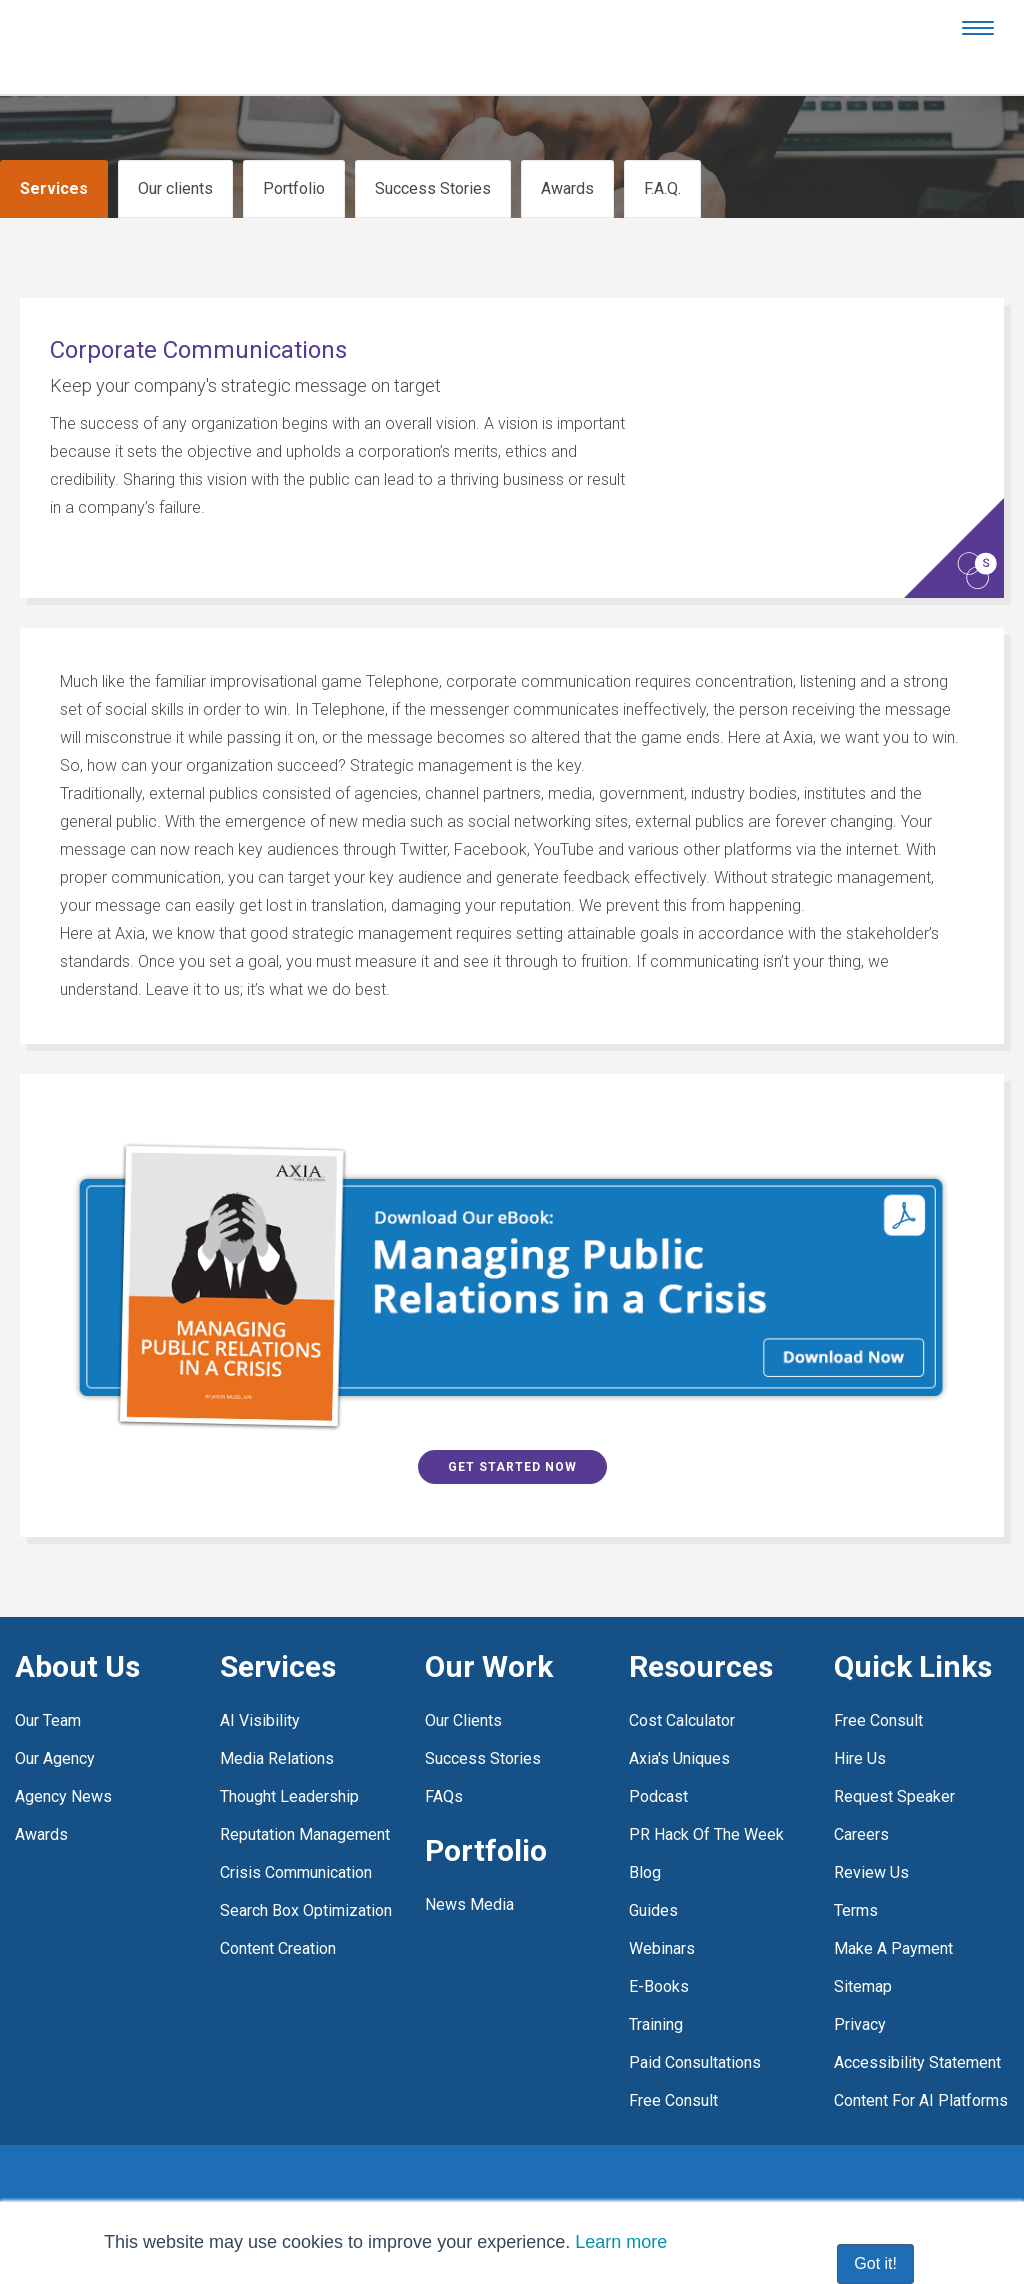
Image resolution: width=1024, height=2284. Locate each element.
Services (54, 188)
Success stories (483, 1712)
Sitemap (863, 1940)
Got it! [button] (875, 2263)
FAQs (444, 1750)
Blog (645, 1826)
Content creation (278, 1902)
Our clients (175, 188)
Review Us (871, 1826)
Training (656, 1978)
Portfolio (294, 188)
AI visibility (260, 1674)
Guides (653, 1864)
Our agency (55, 1712)
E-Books (659, 1940)
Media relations (277, 1712)
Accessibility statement (917, 2016)
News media (469, 1858)
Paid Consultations (695, 2016)
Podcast (658, 1750)
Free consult (878, 1674)
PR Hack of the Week (706, 1788)
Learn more (621, 2242)
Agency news (63, 1750)
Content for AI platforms (921, 2054)
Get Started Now (512, 1421)
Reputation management (305, 1788)
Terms (856, 1864)
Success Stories (433, 188)
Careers (861, 1788)
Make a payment (893, 1902)
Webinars (662, 1902)
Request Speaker (894, 1750)
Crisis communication (296, 1826)
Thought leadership (289, 1750)
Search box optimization (306, 1864)
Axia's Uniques (679, 1712)
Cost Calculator (682, 1674)
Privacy (860, 1978)
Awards (567, 188)
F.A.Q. (662, 188)
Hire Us (860, 1712)
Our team (48, 1674)
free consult (673, 2054)
